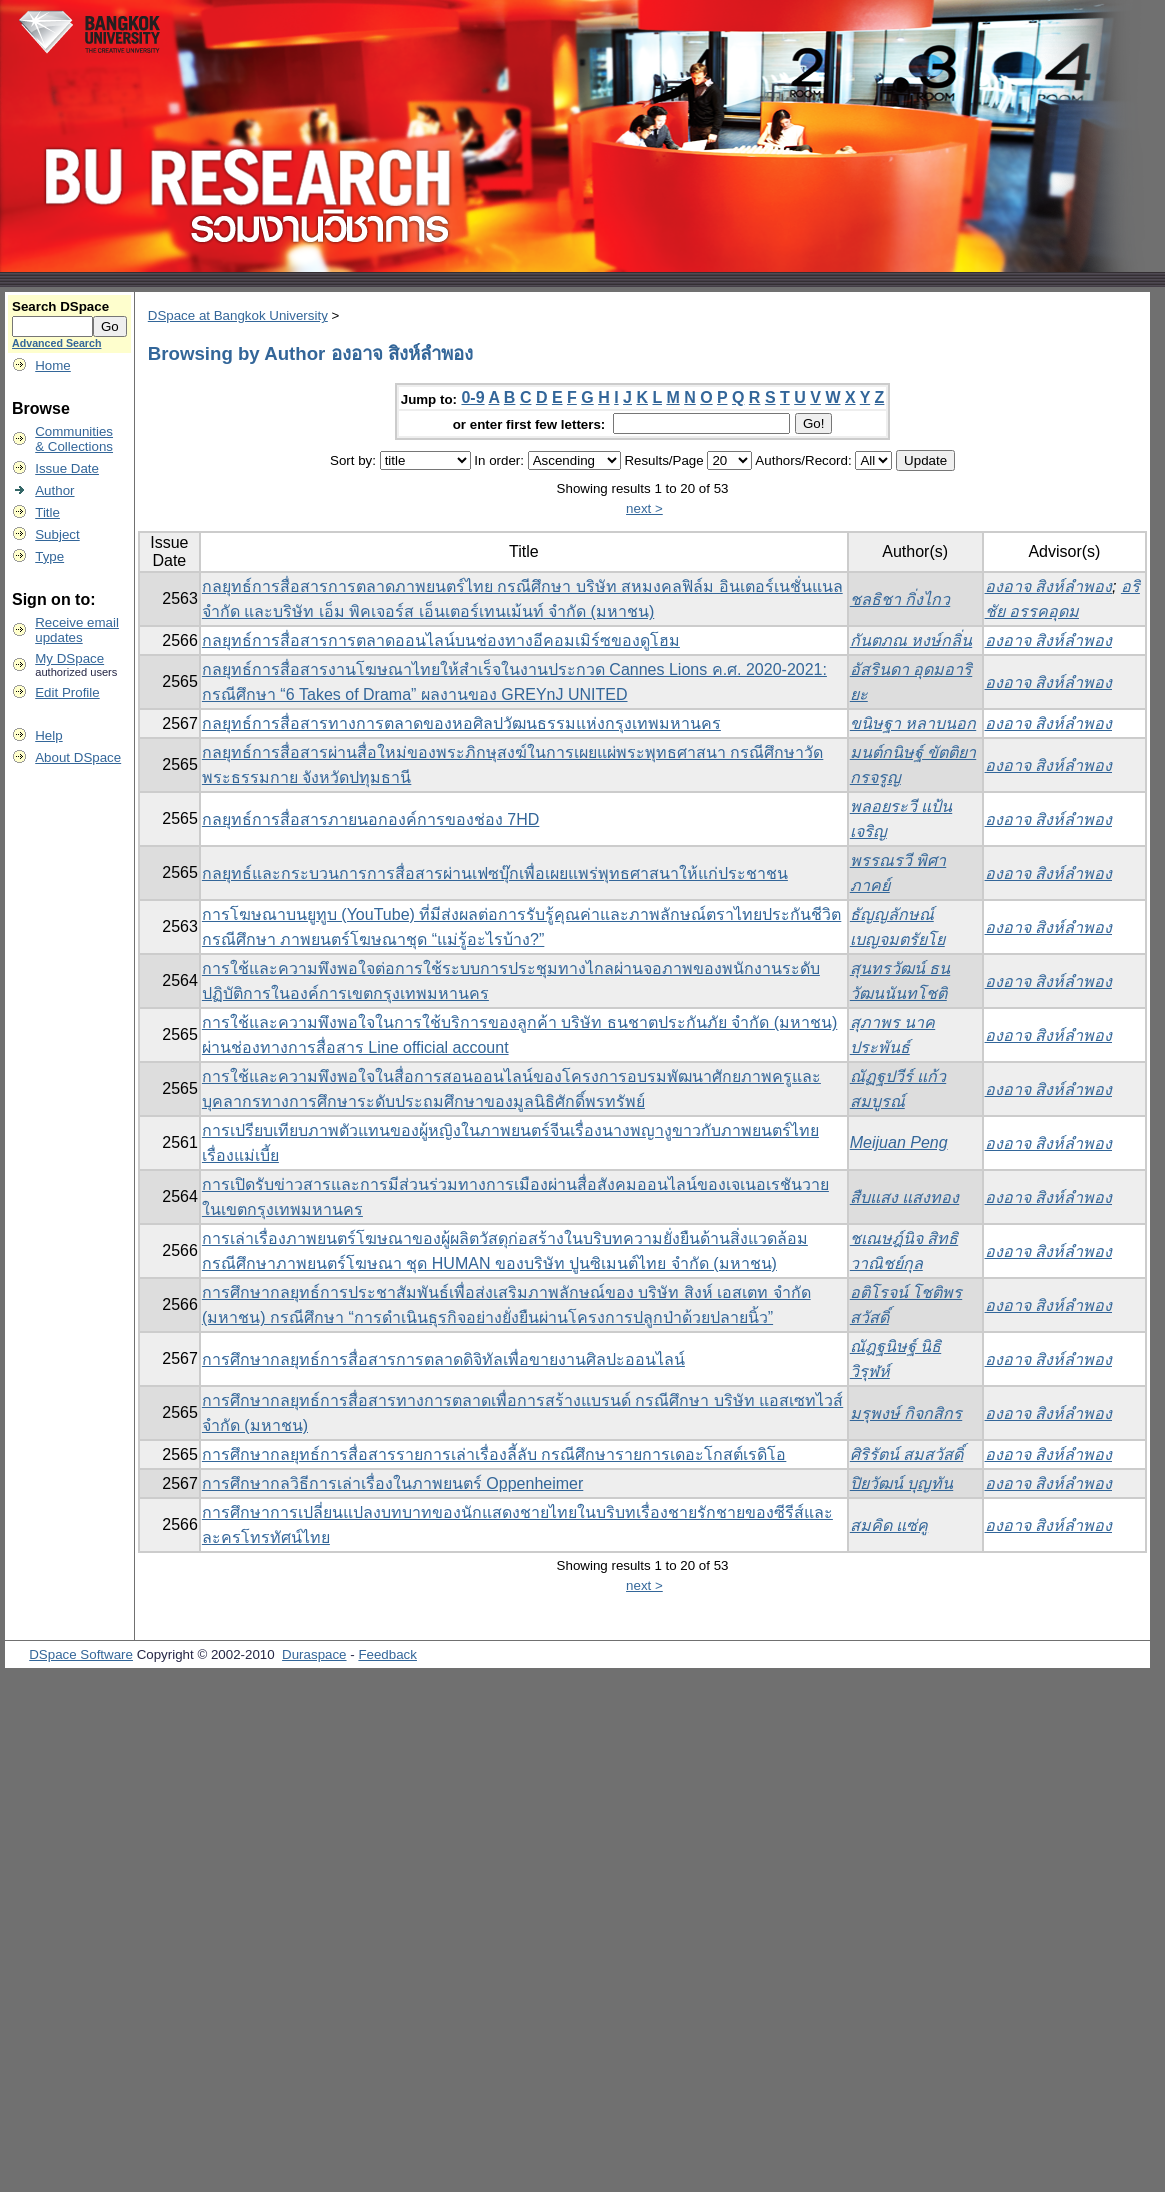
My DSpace (69, 658)
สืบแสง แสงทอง (904, 1197)
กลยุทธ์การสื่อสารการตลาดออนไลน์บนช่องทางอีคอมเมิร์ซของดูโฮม (441, 640)
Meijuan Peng (899, 1142)
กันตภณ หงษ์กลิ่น (911, 640)
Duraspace (314, 1654)
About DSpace (78, 757)
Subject (57, 534)
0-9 (472, 397)
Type (49, 556)
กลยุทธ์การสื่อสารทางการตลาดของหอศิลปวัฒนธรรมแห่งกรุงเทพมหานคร (461, 723)
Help (48, 735)
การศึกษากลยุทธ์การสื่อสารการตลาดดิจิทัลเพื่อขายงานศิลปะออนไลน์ (443, 1359)
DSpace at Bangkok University (238, 315)
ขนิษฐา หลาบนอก (913, 723)
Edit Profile (67, 692)
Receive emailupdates (77, 630)
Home (53, 365)
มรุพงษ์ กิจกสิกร (906, 1413)
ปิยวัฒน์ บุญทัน (901, 1483)
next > (644, 508)
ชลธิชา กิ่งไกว (900, 599)
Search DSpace (60, 306)
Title (47, 512)
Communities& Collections (74, 439)
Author (54, 490)
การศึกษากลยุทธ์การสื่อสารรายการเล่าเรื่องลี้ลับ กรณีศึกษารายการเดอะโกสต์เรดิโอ (494, 1454)
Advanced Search (56, 343)
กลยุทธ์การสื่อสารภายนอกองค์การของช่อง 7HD (370, 819)
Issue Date (67, 468)
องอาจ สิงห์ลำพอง (1048, 586)
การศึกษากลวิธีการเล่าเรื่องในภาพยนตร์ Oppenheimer (392, 1483)
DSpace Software (81, 1654)
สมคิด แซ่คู (889, 1525)
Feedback (387, 1654)
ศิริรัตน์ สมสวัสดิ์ (906, 1454)
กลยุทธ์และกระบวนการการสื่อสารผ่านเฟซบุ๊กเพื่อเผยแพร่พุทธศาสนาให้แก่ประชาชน (495, 873)
